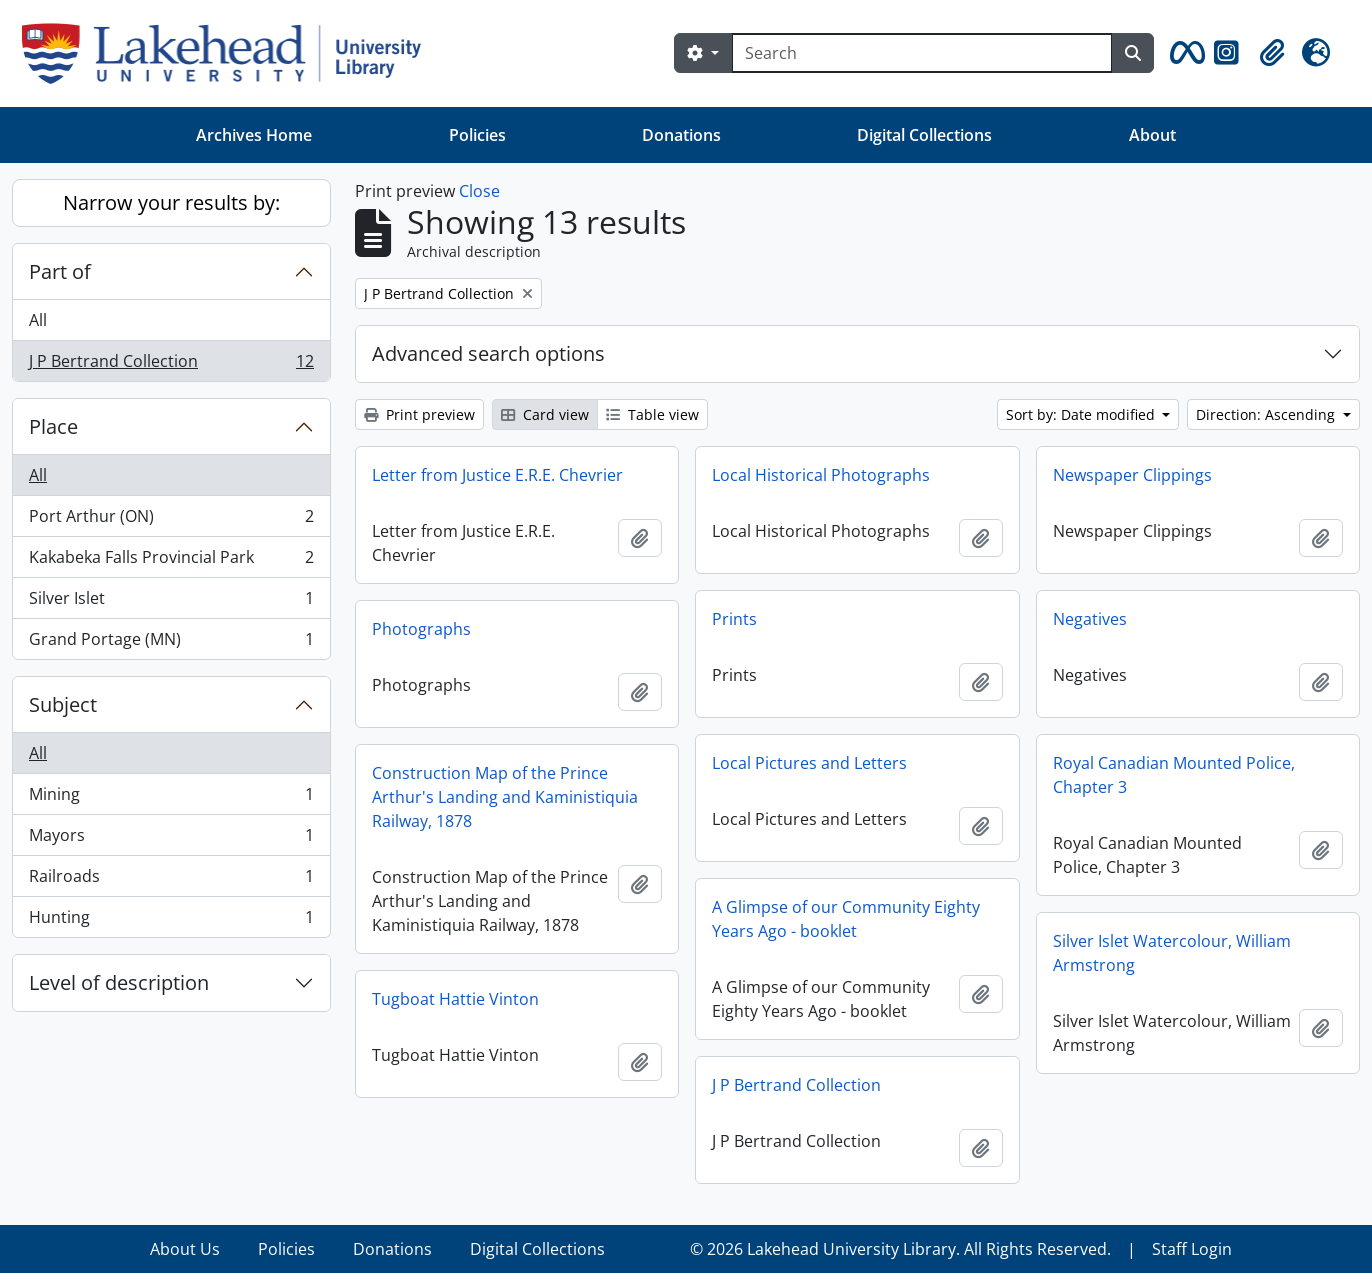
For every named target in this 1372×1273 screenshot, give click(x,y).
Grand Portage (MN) (171, 643)
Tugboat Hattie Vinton (455, 999)
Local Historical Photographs (821, 475)
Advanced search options (488, 353)
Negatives (1090, 619)
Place (53, 426)
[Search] (922, 53)
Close (479, 191)
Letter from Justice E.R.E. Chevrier (497, 475)
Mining (171, 798)
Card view (545, 414)
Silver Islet (171, 602)
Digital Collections (924, 135)
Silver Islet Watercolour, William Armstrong (1172, 953)
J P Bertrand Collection (171, 365)
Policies (477, 135)
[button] (1184, 53)
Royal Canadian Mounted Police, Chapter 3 (1174, 775)
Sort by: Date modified (1082, 414)
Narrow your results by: (171, 202)
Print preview (419, 414)
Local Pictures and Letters (809, 763)
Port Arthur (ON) (171, 520)
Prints (734, 619)
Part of (60, 271)
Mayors (171, 839)
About (1152, 135)
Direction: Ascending (1267, 414)
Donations (681, 135)
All (38, 320)
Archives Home (254, 135)
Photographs (421, 629)
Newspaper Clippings (1132, 475)
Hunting (171, 921)
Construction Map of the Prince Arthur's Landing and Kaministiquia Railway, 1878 (505, 797)
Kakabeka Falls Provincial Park (171, 561)
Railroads (171, 880)
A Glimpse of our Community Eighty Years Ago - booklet (846, 919)
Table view (652, 414)
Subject (63, 704)
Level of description (119, 982)
